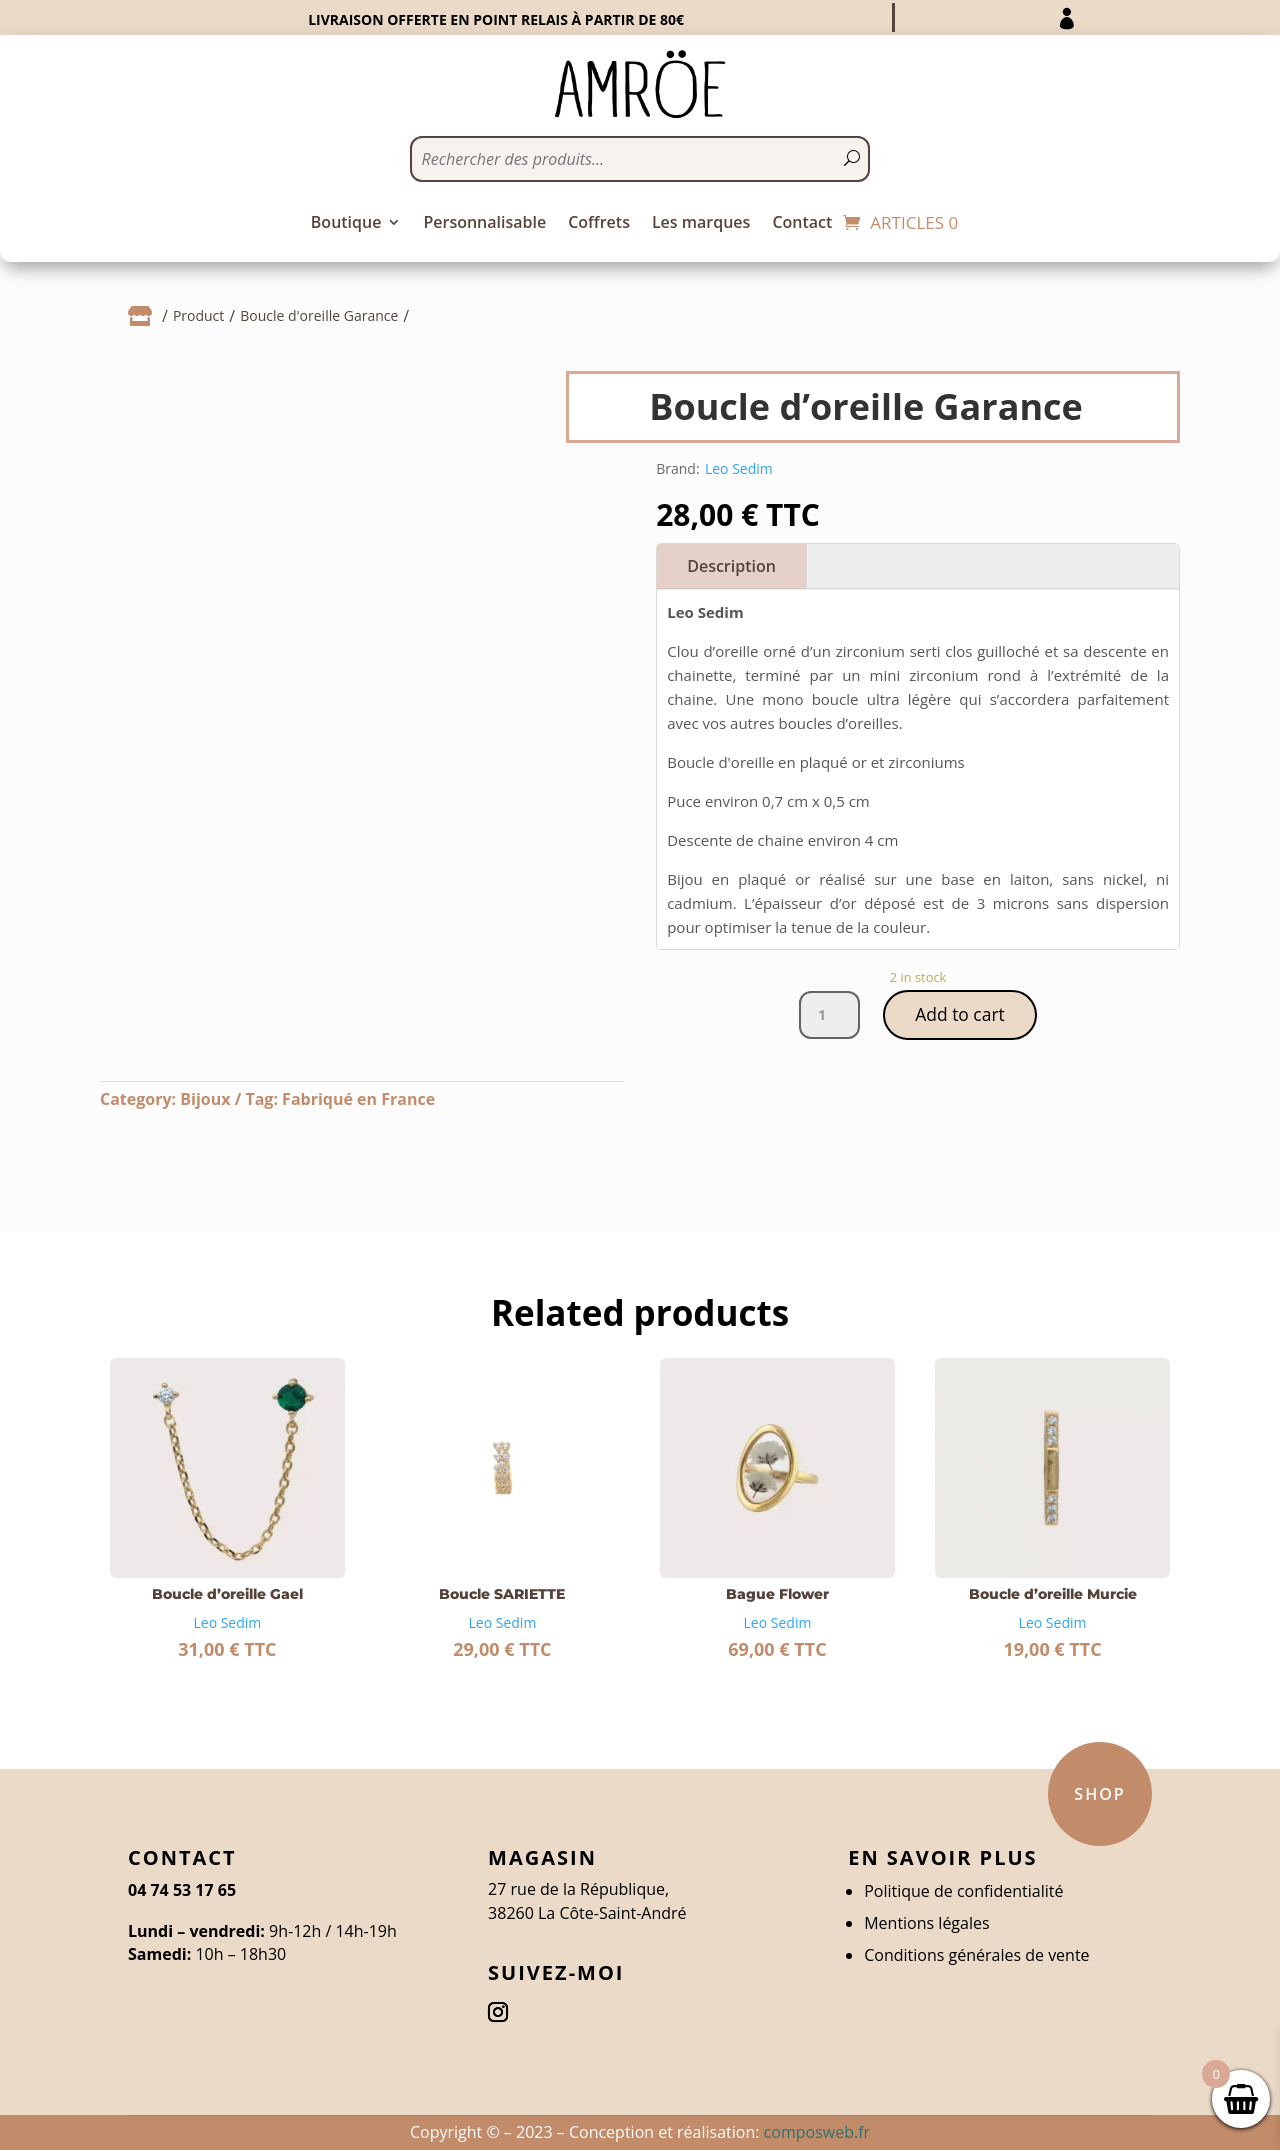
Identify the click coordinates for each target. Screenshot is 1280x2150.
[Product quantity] (828, 1016)
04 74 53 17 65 (182, 1890)
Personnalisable (484, 224)
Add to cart (960, 1015)
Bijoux (205, 1099)
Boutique (346, 224)
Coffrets (599, 224)
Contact (802, 224)
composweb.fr (817, 2132)
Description (731, 566)
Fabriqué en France (358, 1099)
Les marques (701, 224)
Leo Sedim (739, 468)
